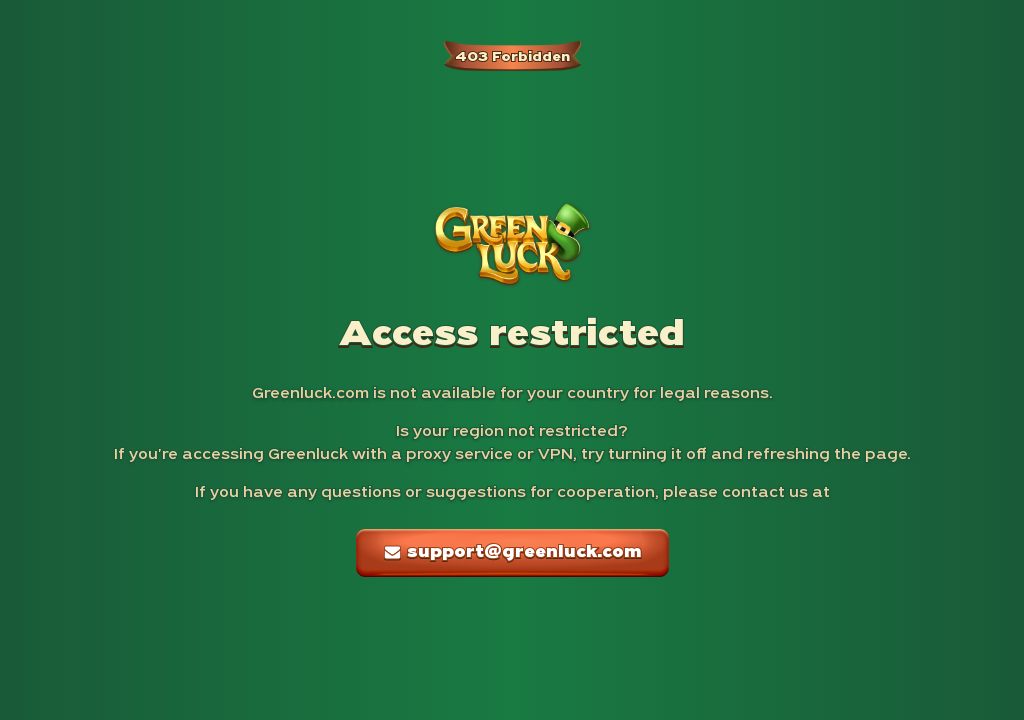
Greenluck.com (310, 394)
